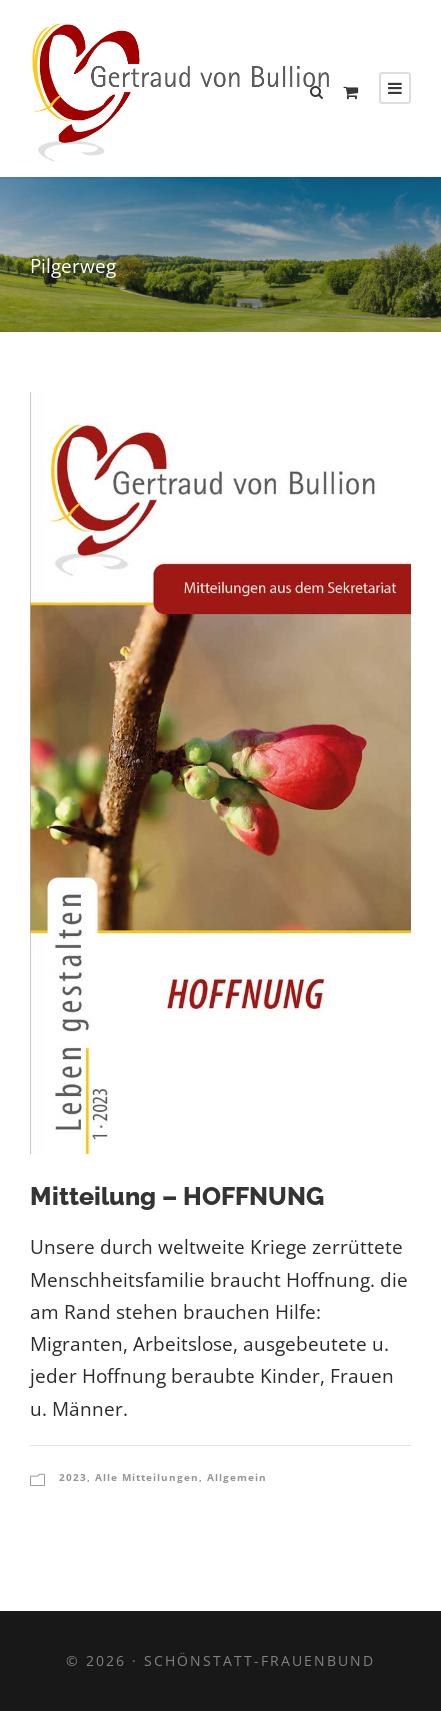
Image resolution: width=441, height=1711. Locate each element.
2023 (73, 1477)
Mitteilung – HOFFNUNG (177, 1196)
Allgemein (237, 1477)
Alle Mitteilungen (147, 1477)
